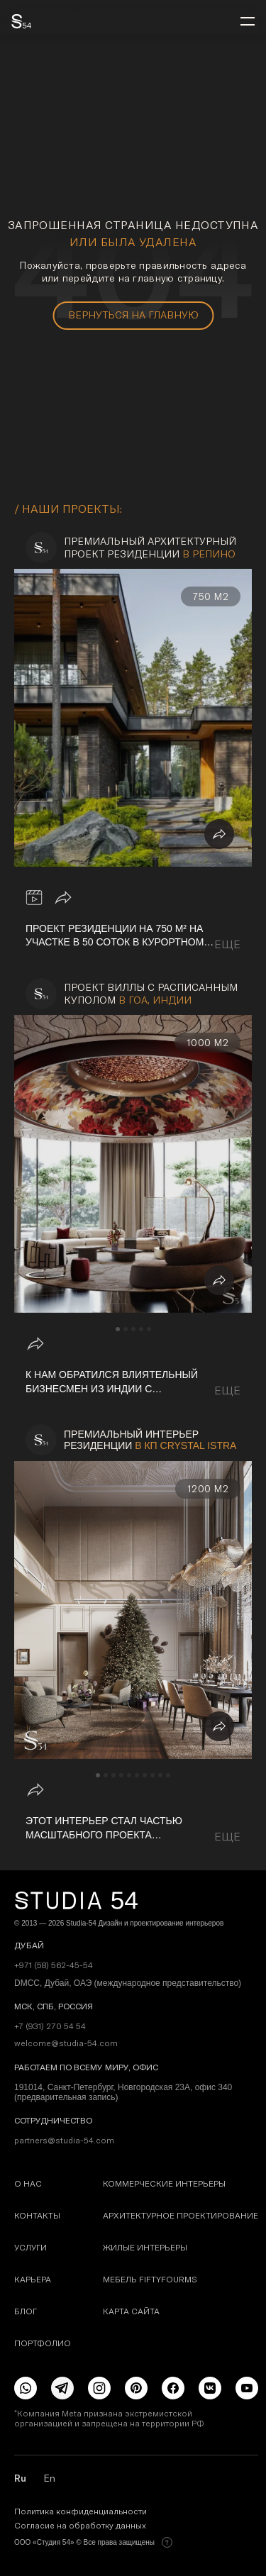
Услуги (30, 2247)
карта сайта (131, 2311)
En (49, 2478)
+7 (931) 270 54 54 (50, 2026)
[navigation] (118, 1329)
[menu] (247, 21)
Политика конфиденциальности (80, 2511)
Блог (25, 2311)
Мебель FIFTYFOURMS (150, 2279)
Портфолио (42, 2343)
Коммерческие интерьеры (164, 2183)
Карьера (32, 2279)
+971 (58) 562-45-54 (53, 1965)
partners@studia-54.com (64, 2140)
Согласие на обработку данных (80, 2525)
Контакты (37, 2215)
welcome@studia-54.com (66, 2043)
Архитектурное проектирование (180, 2215)
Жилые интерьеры (145, 2247)
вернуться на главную (133, 315)
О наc (28, 2183)
